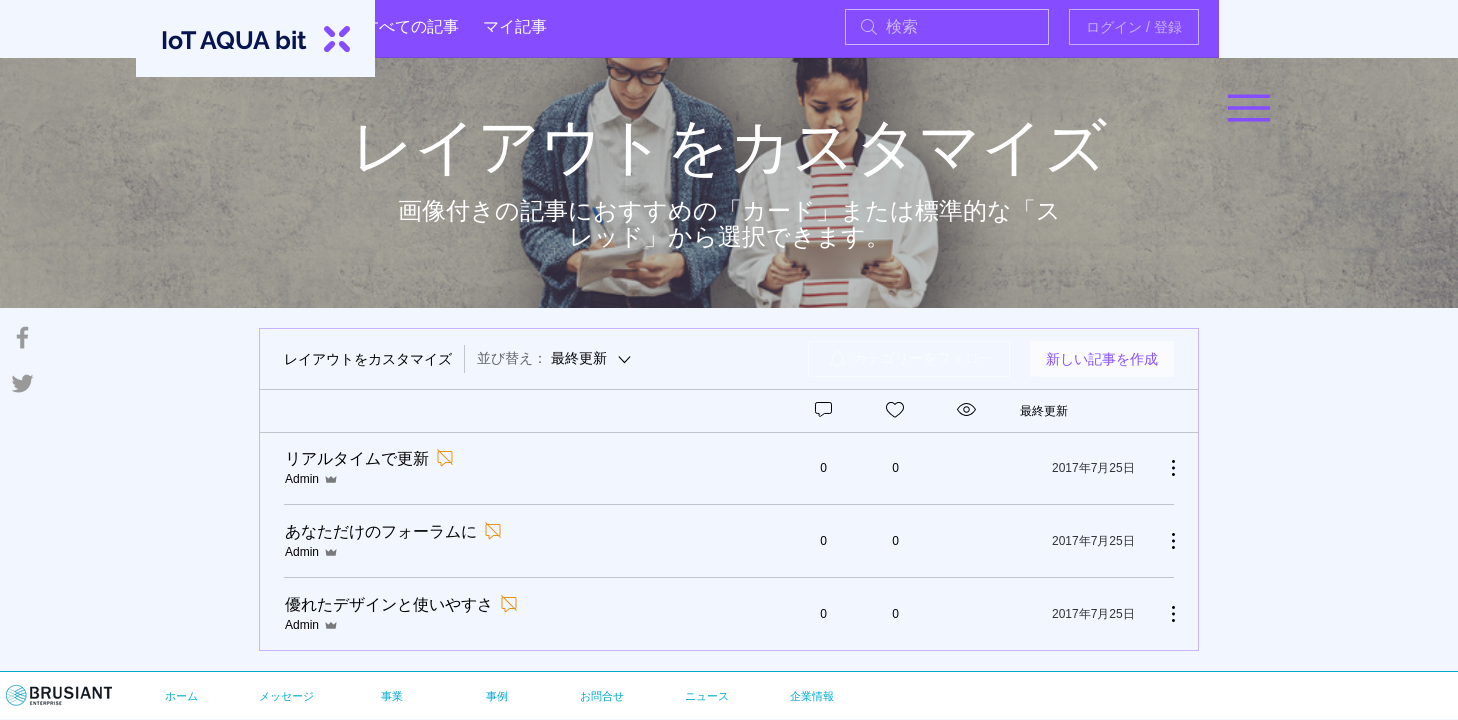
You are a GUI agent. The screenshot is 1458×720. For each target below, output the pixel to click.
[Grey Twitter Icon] (22, 383)
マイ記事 (515, 26)
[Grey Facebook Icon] (22, 337)
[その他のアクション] (1163, 468)
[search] (947, 27)
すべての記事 (411, 26)
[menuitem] (909, 359)
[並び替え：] (555, 359)
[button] (1249, 108)
